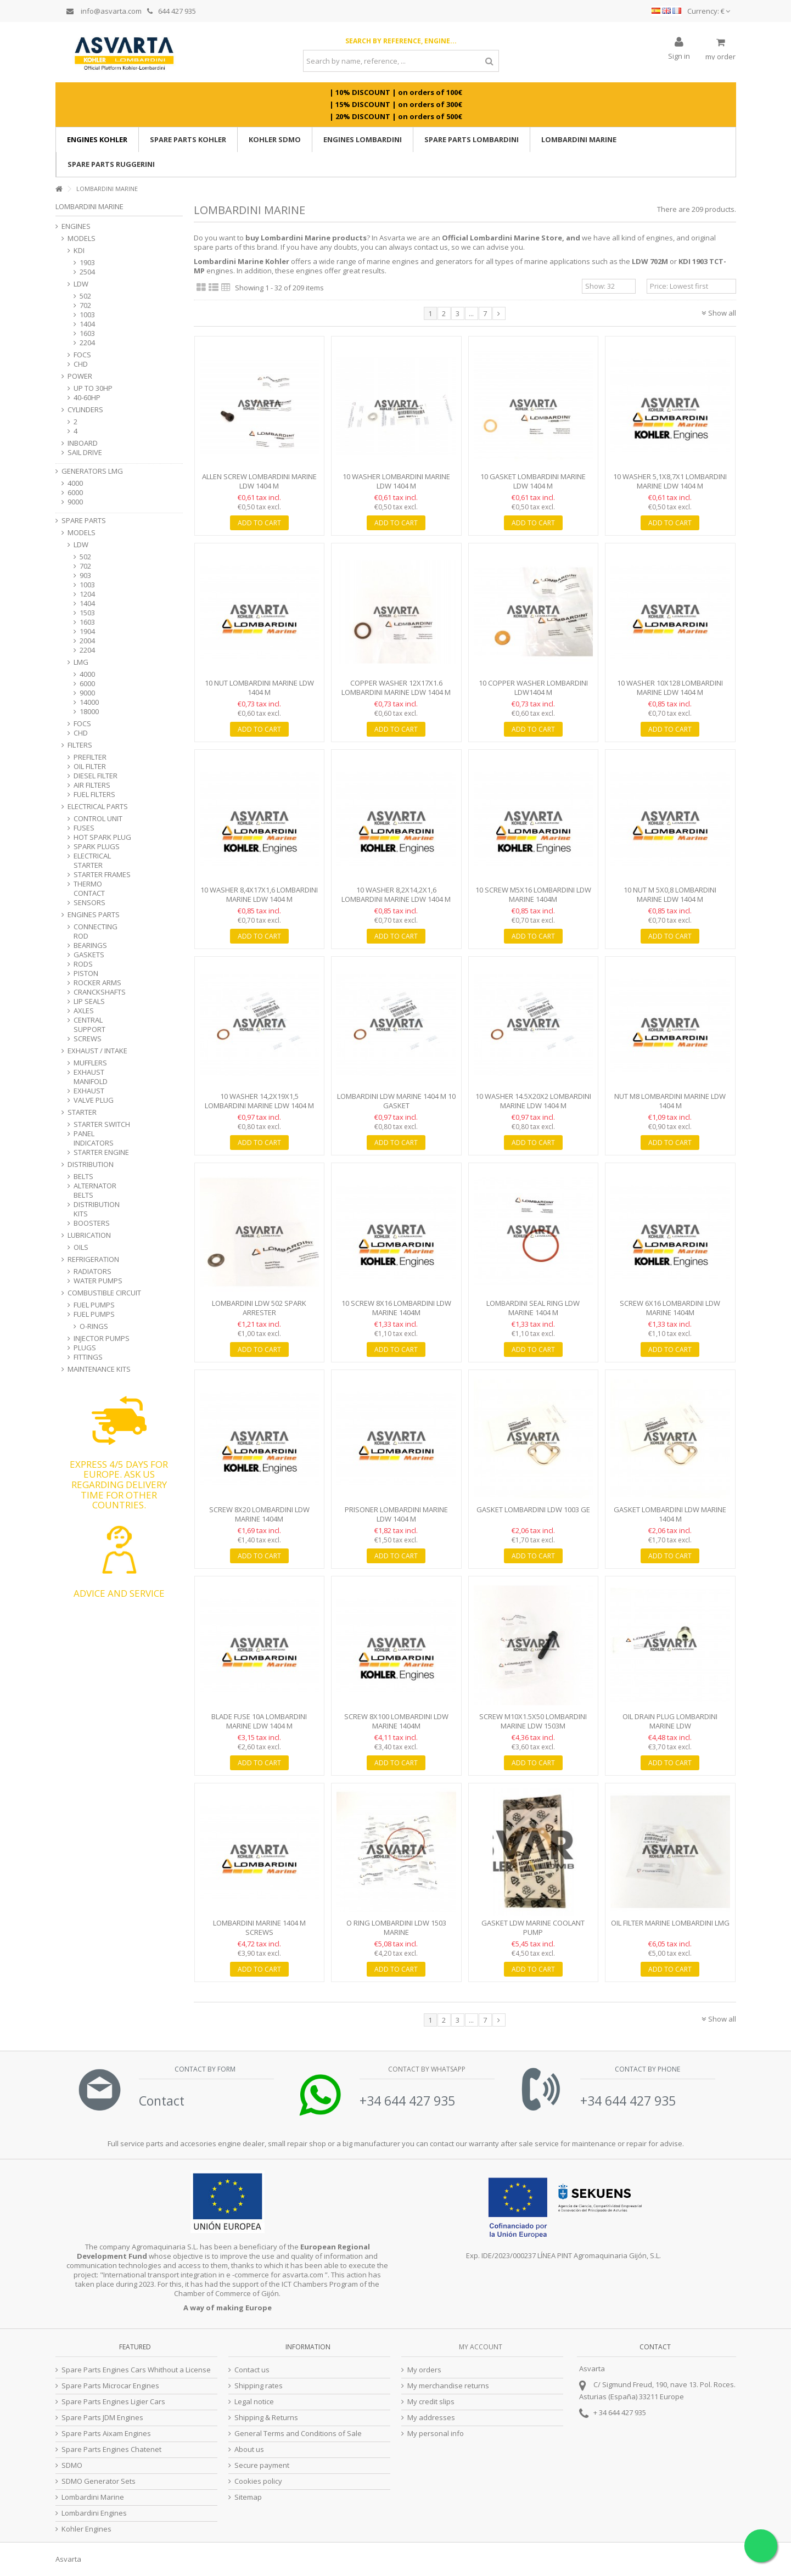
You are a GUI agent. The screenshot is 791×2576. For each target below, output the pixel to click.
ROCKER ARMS (97, 982)
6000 (75, 492)
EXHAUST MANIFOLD (91, 1077)
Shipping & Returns (266, 2417)
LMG (81, 662)
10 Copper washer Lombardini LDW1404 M (533, 687)
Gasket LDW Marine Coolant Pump (533, 1927)
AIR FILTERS (92, 785)
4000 (75, 483)
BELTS (83, 1176)
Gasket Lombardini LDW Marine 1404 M (670, 1514)
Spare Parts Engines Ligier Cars (113, 2401)
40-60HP (87, 397)
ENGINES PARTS (94, 914)
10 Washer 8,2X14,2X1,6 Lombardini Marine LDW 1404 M (396, 894)
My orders (424, 2370)
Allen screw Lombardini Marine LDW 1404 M (259, 481)
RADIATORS (92, 1271)
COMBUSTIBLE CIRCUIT (104, 1293)
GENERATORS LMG (92, 471)
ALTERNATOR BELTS (95, 1190)
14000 (89, 702)
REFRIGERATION (93, 1259)
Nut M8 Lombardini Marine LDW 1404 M (670, 1100)
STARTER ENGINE (101, 1152)
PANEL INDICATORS (94, 1138)
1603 (87, 333)
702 (85, 305)
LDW (81, 284)
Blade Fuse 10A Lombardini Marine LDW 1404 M (259, 1721)
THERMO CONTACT (89, 888)
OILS (81, 1247)
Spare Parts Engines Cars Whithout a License (136, 2370)
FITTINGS (88, 1357)
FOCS (82, 355)
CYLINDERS (85, 409)
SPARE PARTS (83, 520)
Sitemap (248, 2497)
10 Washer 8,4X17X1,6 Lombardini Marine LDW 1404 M (259, 894)
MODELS (82, 238)
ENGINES (76, 226)
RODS (83, 964)
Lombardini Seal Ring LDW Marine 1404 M (533, 1307)
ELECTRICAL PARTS (98, 806)
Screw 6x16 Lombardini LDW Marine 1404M (670, 1307)
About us (249, 2449)
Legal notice (254, 2401)
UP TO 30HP (93, 388)
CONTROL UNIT (98, 818)
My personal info (435, 2433)
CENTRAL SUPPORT (89, 1024)
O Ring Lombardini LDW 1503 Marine (396, 1927)
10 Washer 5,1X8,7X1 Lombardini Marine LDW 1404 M (670, 481)
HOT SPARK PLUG (102, 837)
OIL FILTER (90, 766)
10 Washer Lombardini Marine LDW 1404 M (396, 481)
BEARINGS (90, 945)
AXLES (84, 1010)
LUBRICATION (89, 1235)
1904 (87, 631)
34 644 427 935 (622, 2412)
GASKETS (89, 954)
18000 (89, 711)
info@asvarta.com (104, 11)
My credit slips (431, 2401)
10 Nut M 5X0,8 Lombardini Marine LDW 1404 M (670, 894)
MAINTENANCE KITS (99, 1369)
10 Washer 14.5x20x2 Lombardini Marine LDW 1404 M (533, 1100)
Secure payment (261, 2465)
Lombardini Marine (92, 2497)
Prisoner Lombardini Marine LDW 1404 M (396, 1514)
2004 (87, 641)
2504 (87, 272)
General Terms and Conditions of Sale (298, 2433)
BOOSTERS (92, 1223)
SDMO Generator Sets (98, 2481)
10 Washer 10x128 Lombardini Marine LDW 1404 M (670, 687)
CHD (81, 364)
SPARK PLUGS (97, 846)
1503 (87, 613)
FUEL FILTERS (94, 794)
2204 (87, 342)
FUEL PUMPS (94, 1305)
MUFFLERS (90, 1063)
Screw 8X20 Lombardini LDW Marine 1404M (259, 1514)
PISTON (86, 973)
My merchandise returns (448, 2385)
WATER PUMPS (98, 1281)
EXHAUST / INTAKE (97, 1051)
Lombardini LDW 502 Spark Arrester (259, 1307)
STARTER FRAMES (102, 874)
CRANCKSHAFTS (100, 992)
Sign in (679, 55)
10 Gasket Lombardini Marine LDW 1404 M (533, 481)
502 (85, 296)
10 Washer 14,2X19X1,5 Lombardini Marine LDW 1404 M (259, 1100)
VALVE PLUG (94, 1100)
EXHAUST (89, 1091)
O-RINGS (94, 1326)
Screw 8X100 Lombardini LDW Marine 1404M (396, 1721)
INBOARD (83, 443)
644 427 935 (171, 11)
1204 (87, 594)
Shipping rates (258, 2385)
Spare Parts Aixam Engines (106, 2433)
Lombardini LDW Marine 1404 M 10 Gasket (396, 1100)
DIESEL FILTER (95, 776)
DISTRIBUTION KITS (97, 1209)
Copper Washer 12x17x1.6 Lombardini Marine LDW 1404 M (396, 687)
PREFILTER (90, 757)
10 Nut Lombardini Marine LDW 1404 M (259, 687)
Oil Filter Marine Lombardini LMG (670, 1923)
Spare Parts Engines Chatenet (111, 2449)
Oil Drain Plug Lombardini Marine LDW (669, 1721)
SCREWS (88, 1038)
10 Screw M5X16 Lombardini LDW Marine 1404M (533, 894)
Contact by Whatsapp (425, 2069)
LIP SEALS (89, 1001)
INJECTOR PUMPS (102, 1338)
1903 (87, 262)
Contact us (252, 2370)
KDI (79, 250)
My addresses (431, 2417)
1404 (87, 324)
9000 (75, 502)
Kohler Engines (86, 2529)
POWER (80, 376)
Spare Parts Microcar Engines (110, 2385)
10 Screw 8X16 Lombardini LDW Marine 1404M (396, 1307)
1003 (87, 314)
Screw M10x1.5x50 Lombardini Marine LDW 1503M (533, 1721)
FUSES (84, 828)
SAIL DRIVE (85, 452)
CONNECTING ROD (95, 931)
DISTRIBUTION (91, 1164)
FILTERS (80, 745)
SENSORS (89, 902)
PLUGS (85, 1347)
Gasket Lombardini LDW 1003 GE (533, 1509)
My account (480, 2346)
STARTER (82, 1112)
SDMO (71, 2465)
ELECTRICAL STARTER (92, 860)
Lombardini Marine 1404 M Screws (259, 1927)
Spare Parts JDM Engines (102, 2417)
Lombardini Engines (94, 2513)
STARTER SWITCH (102, 1124)
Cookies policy (258, 2481)
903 (85, 575)
